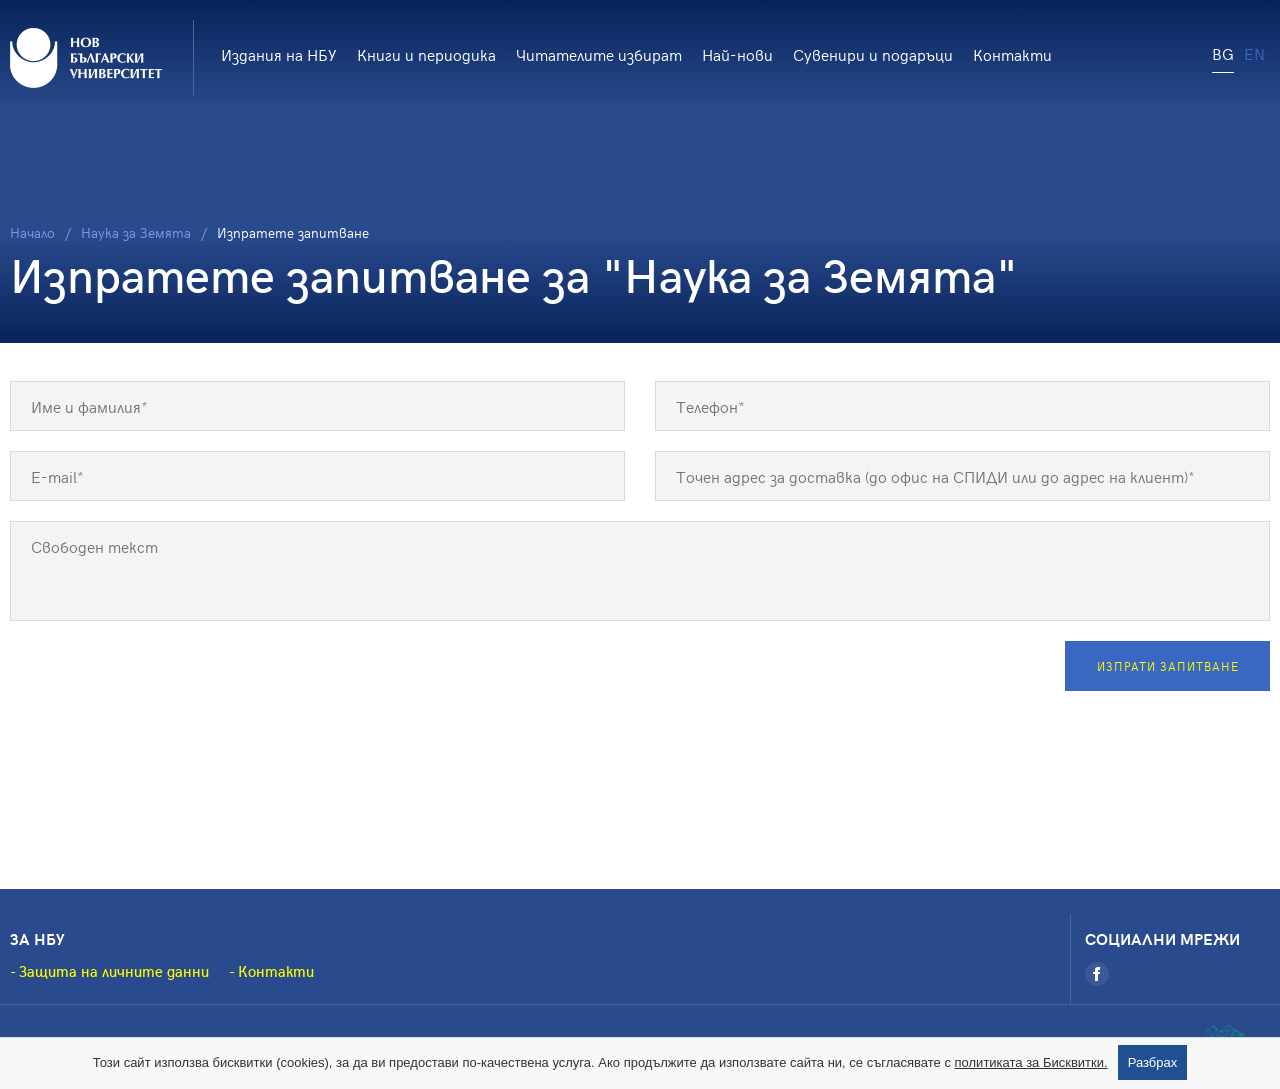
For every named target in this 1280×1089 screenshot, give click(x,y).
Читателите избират (599, 54)
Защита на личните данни (114, 971)
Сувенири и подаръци (873, 54)
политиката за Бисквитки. (1031, 1062)
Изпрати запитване (1168, 666)
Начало (32, 232)
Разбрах (1153, 1062)
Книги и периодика (426, 54)
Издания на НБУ (279, 54)
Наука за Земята (136, 232)
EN (1254, 53)
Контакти (1012, 54)
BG (1223, 53)
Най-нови (737, 54)
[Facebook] (1097, 974)
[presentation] (162, 680)
